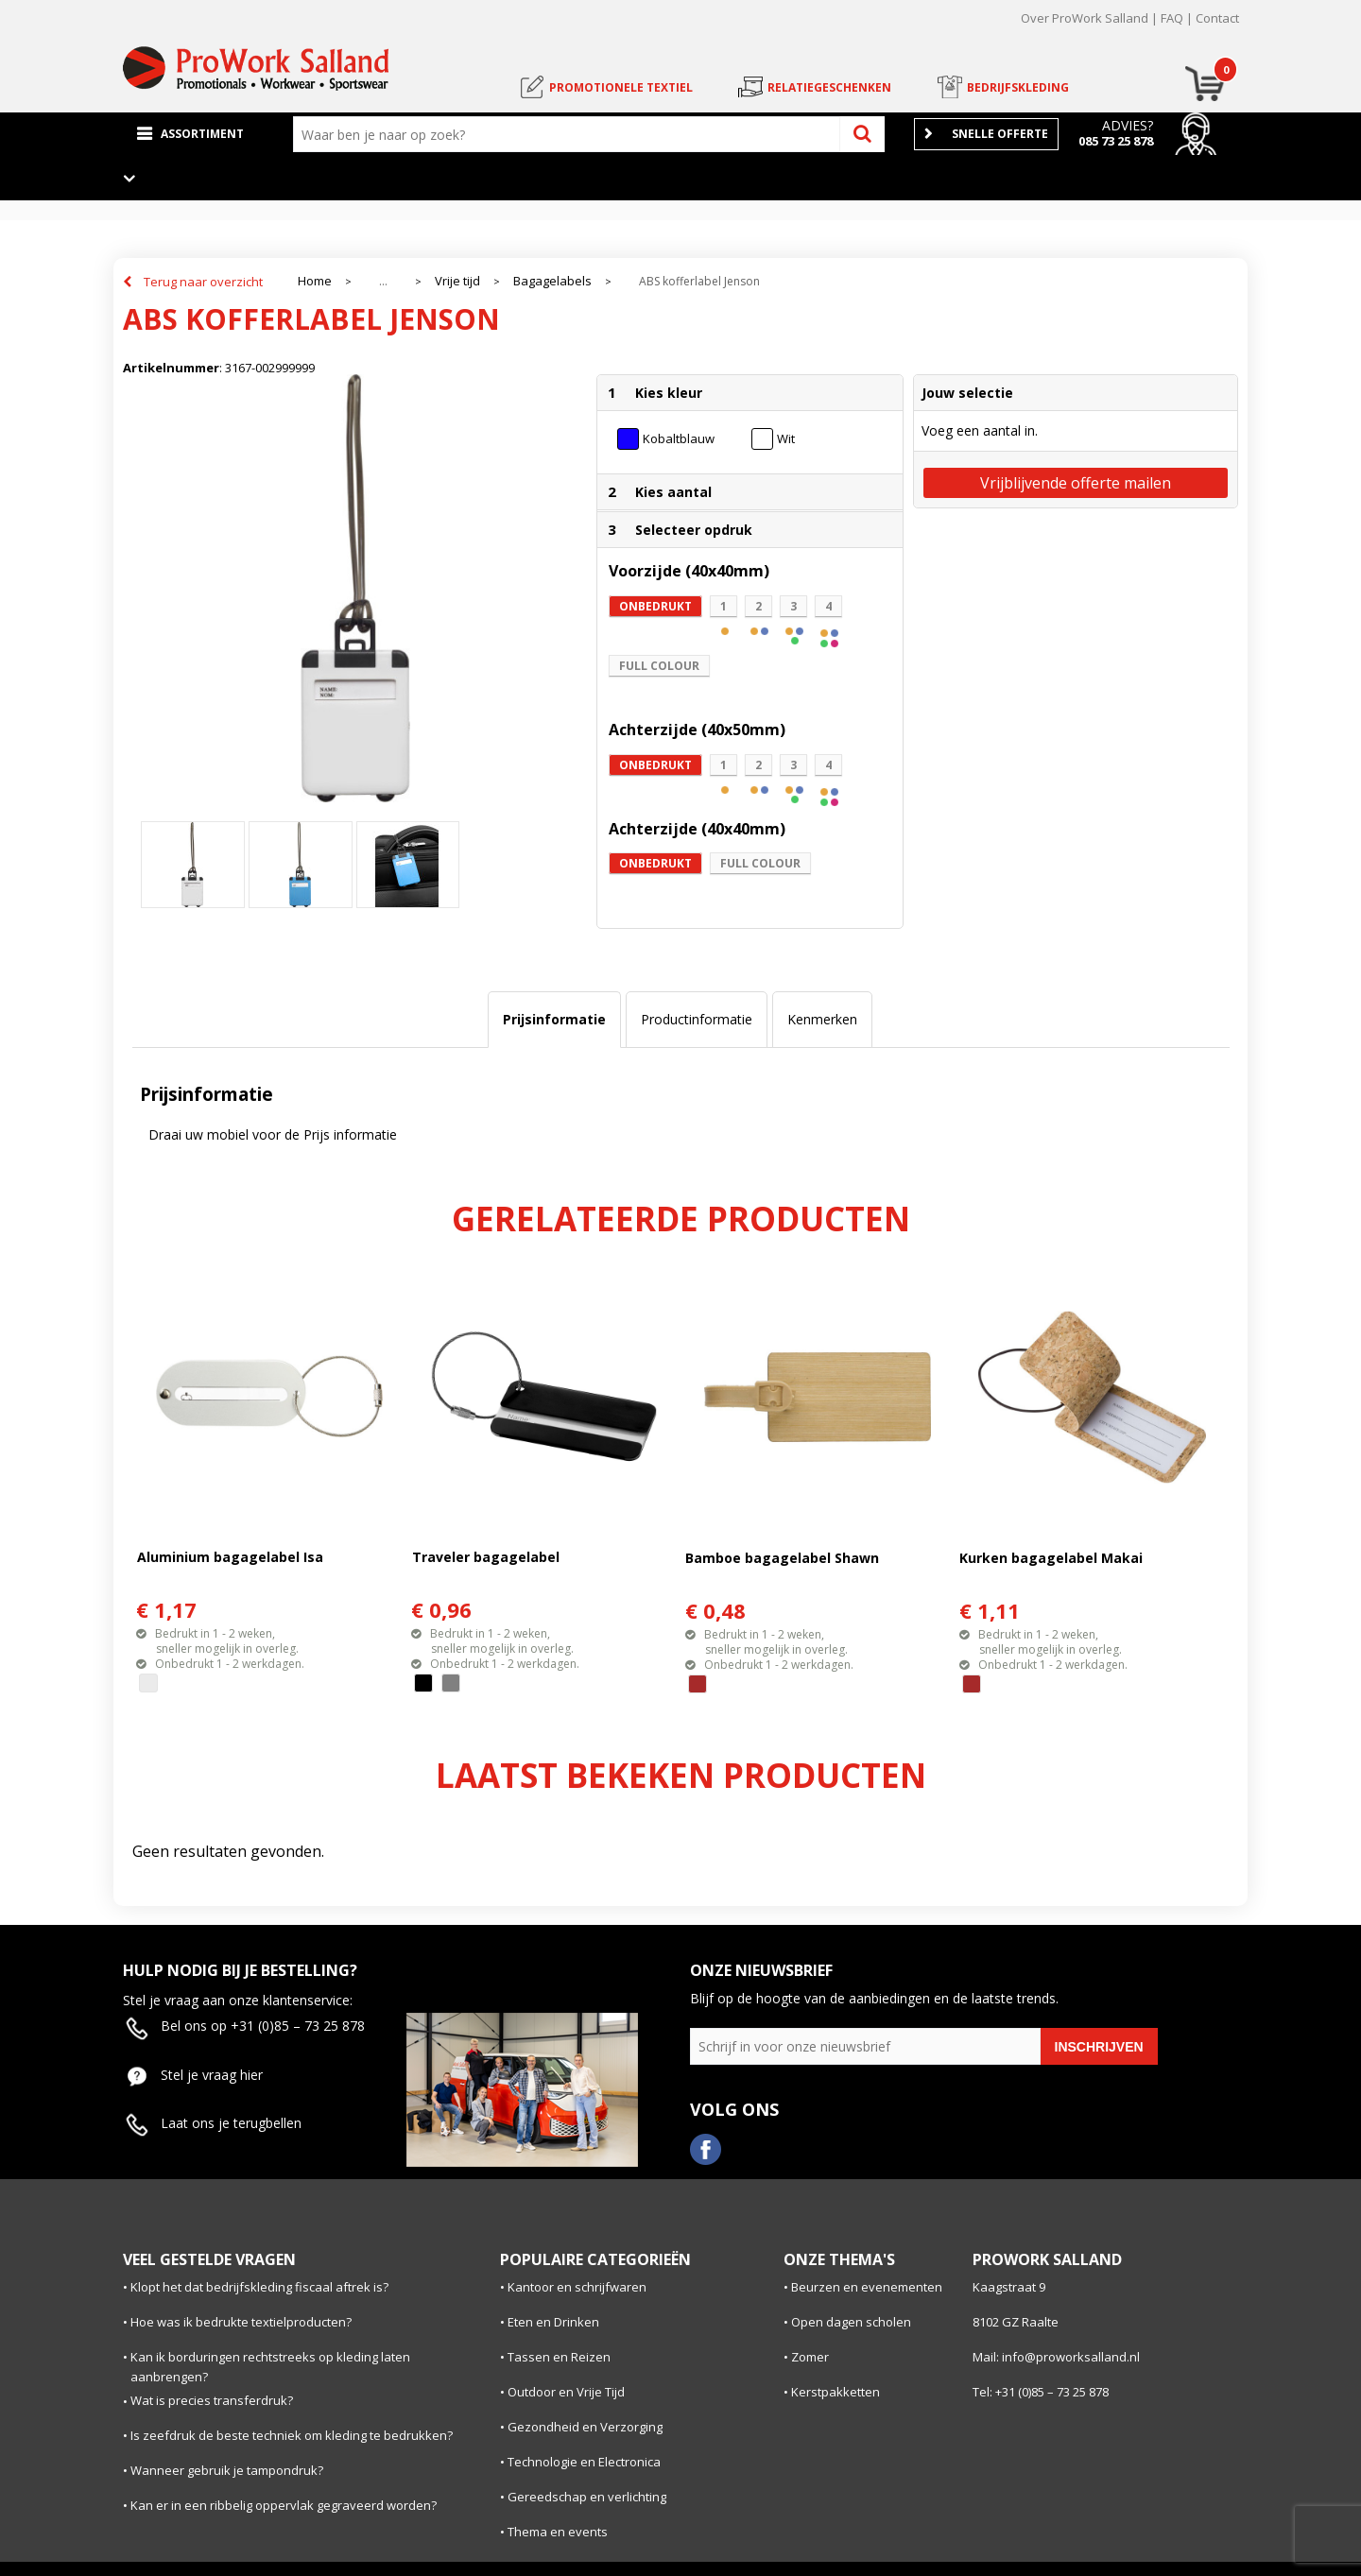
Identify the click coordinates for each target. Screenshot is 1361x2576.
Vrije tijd (457, 281)
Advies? (1127, 125)
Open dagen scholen (851, 2321)
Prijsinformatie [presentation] (554, 1019)
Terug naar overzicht (203, 281)
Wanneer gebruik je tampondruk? (226, 2470)
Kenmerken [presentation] (822, 1019)
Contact (1217, 17)
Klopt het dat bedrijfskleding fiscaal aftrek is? (259, 2286)
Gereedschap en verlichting (587, 2496)
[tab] (554, 1019)
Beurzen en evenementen (866, 2286)
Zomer (810, 2356)
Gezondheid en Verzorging (585, 2426)
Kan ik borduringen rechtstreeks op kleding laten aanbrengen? (270, 2366)
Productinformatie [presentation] (696, 1019)
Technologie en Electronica (584, 2461)
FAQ (1172, 17)
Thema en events (558, 2531)
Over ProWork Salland (1084, 17)
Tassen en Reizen (559, 2356)
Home (315, 281)
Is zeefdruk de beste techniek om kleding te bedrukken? (291, 2435)
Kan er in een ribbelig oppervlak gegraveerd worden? (283, 2505)
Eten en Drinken (553, 2321)
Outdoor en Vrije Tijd (566, 2391)
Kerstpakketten (835, 2391)
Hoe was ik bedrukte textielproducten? (241, 2321)
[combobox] (571, 134)
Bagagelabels (552, 281)
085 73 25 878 (1115, 140)
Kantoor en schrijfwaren (577, 2286)
